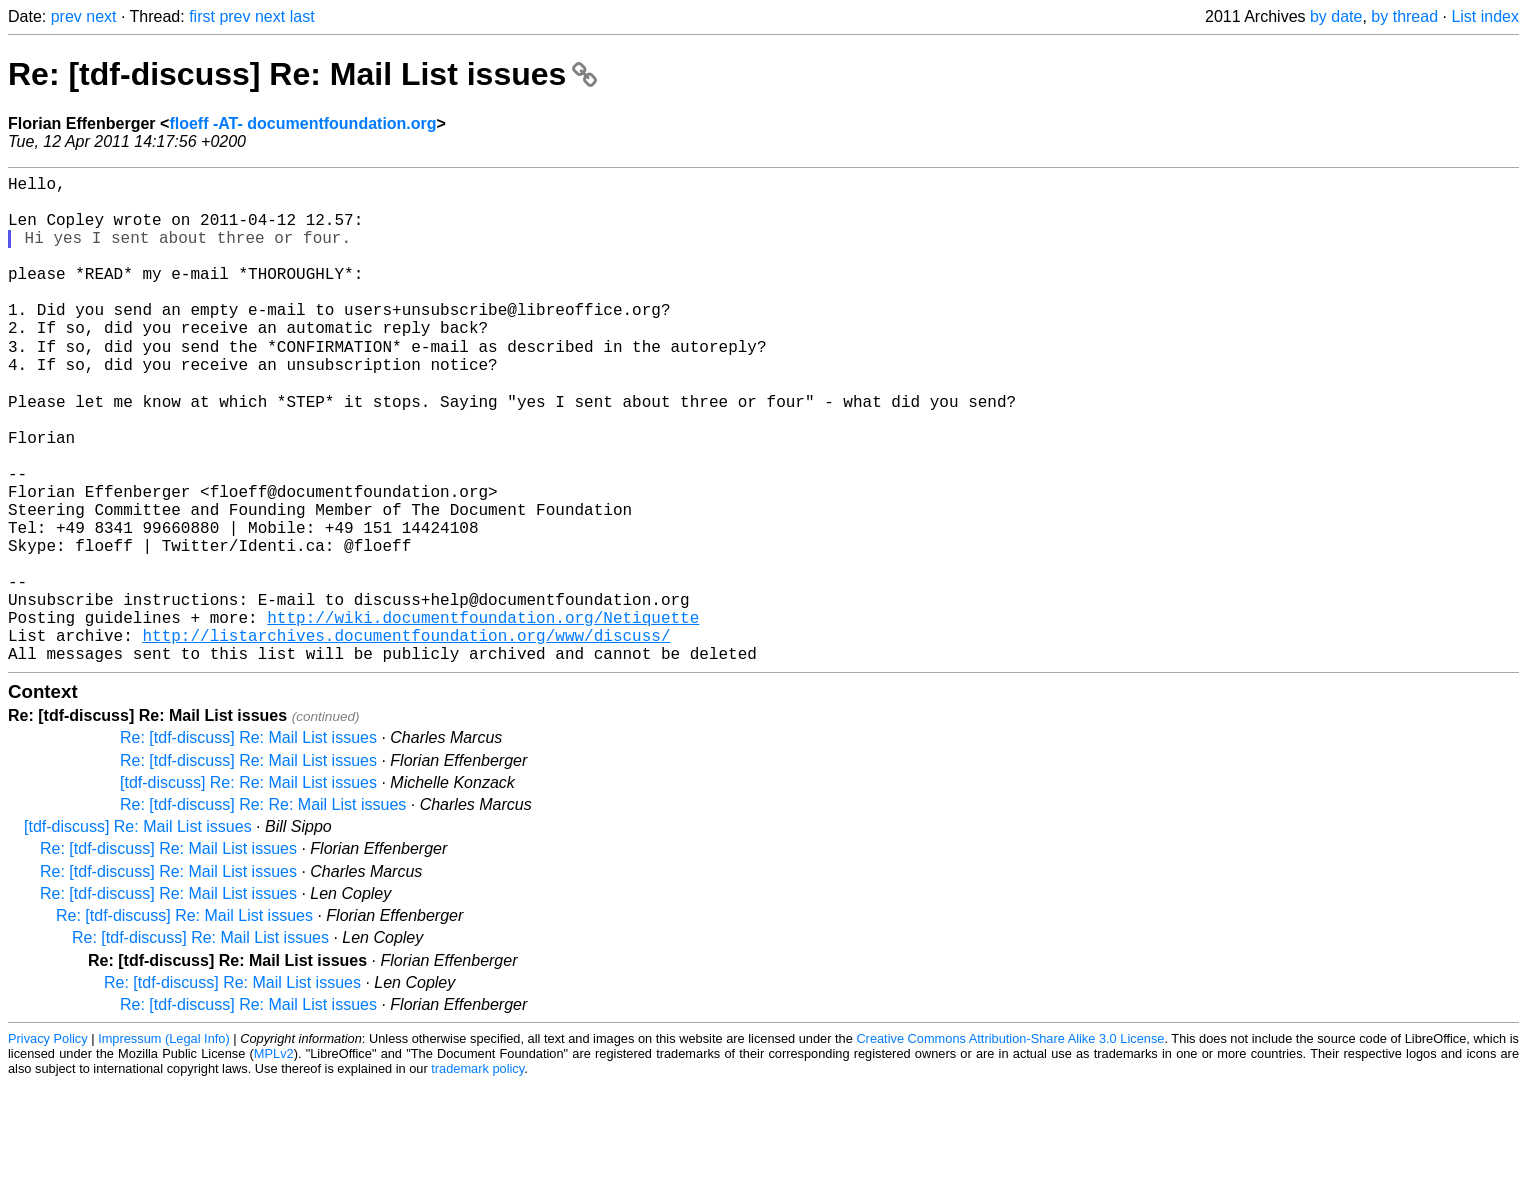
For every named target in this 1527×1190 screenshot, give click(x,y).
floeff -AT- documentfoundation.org (302, 123)
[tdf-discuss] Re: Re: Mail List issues (248, 888)
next (101, 16)
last (302, 16)
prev (66, 16)
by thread (1404, 16)
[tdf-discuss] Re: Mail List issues (138, 932)
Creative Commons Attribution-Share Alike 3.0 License (1010, 1144)
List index (1485, 16)
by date (1336, 16)
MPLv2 (274, 1159)
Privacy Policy (48, 1144)
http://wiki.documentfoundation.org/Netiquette (483, 715)
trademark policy (477, 1174)
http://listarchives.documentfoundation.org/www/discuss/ (406, 737)
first (202, 16)
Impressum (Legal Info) (164, 1144)
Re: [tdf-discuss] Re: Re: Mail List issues (263, 910)
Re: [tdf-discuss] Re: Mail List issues (302, 74)
